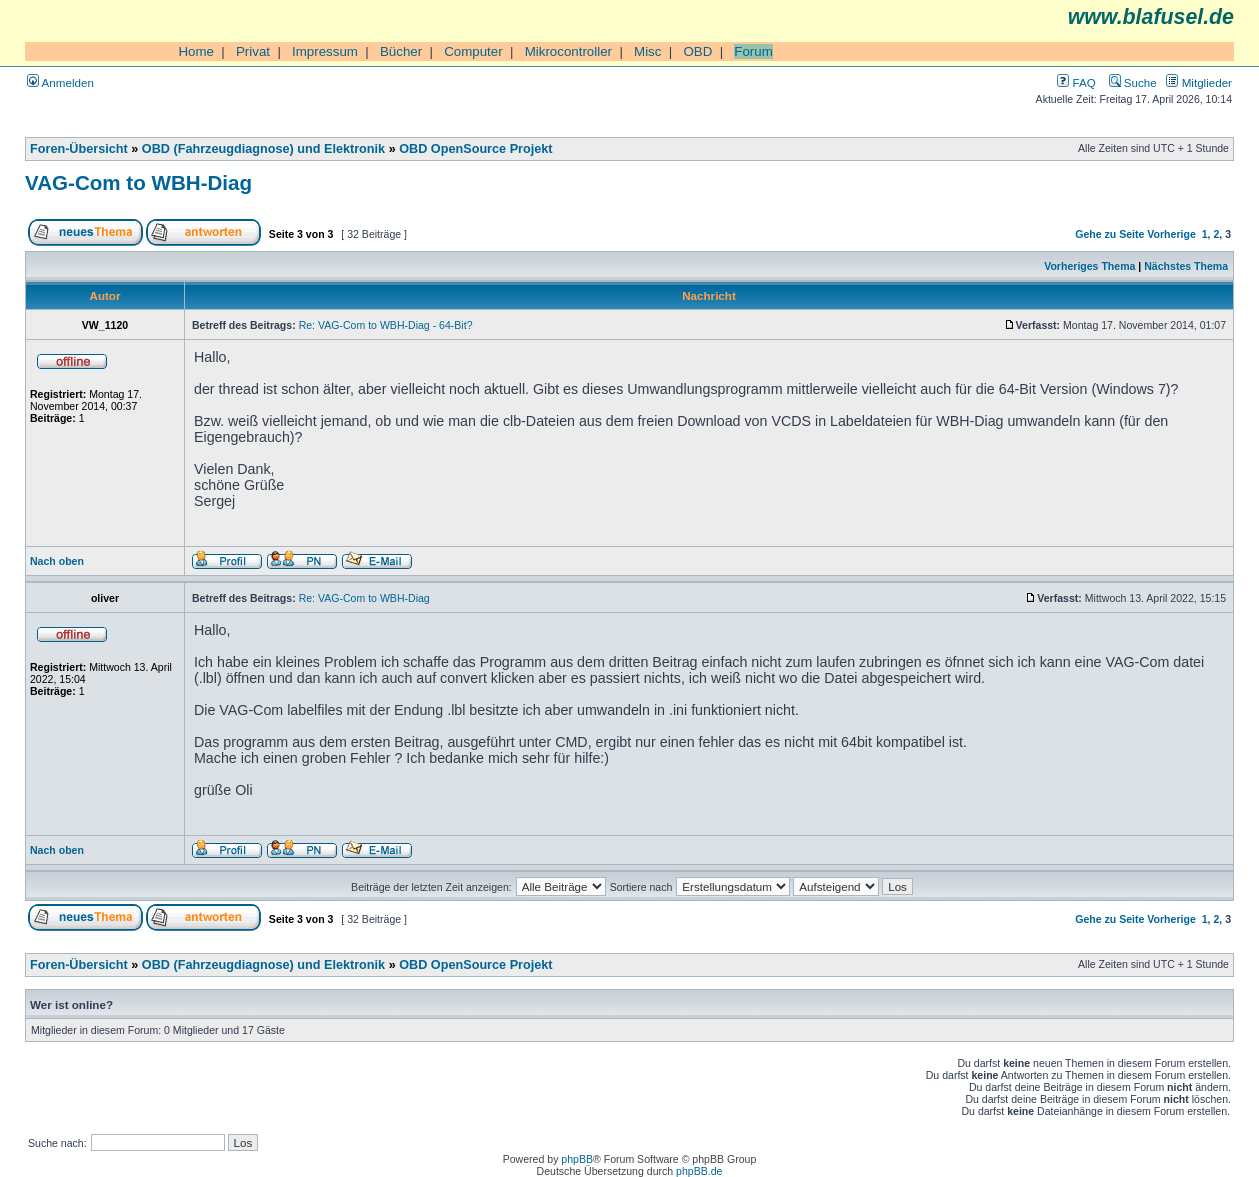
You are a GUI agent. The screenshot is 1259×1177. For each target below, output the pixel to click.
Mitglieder (1199, 82)
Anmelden (60, 82)
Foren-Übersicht (79, 149)
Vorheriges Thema (1089, 266)
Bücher (401, 51)
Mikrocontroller (568, 51)
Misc (647, 51)
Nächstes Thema (1186, 266)
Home (196, 51)
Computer (473, 51)
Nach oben (57, 561)
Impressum (325, 51)
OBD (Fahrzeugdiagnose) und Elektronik (263, 149)
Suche (1133, 82)
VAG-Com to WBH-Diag (138, 182)
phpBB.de (699, 1171)
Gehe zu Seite (1109, 234)
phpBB (577, 1159)
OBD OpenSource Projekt (475, 149)
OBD (697, 51)
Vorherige (1171, 234)
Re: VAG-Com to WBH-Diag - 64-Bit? (386, 325)
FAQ (1076, 82)
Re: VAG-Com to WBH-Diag (364, 598)
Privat (253, 51)
